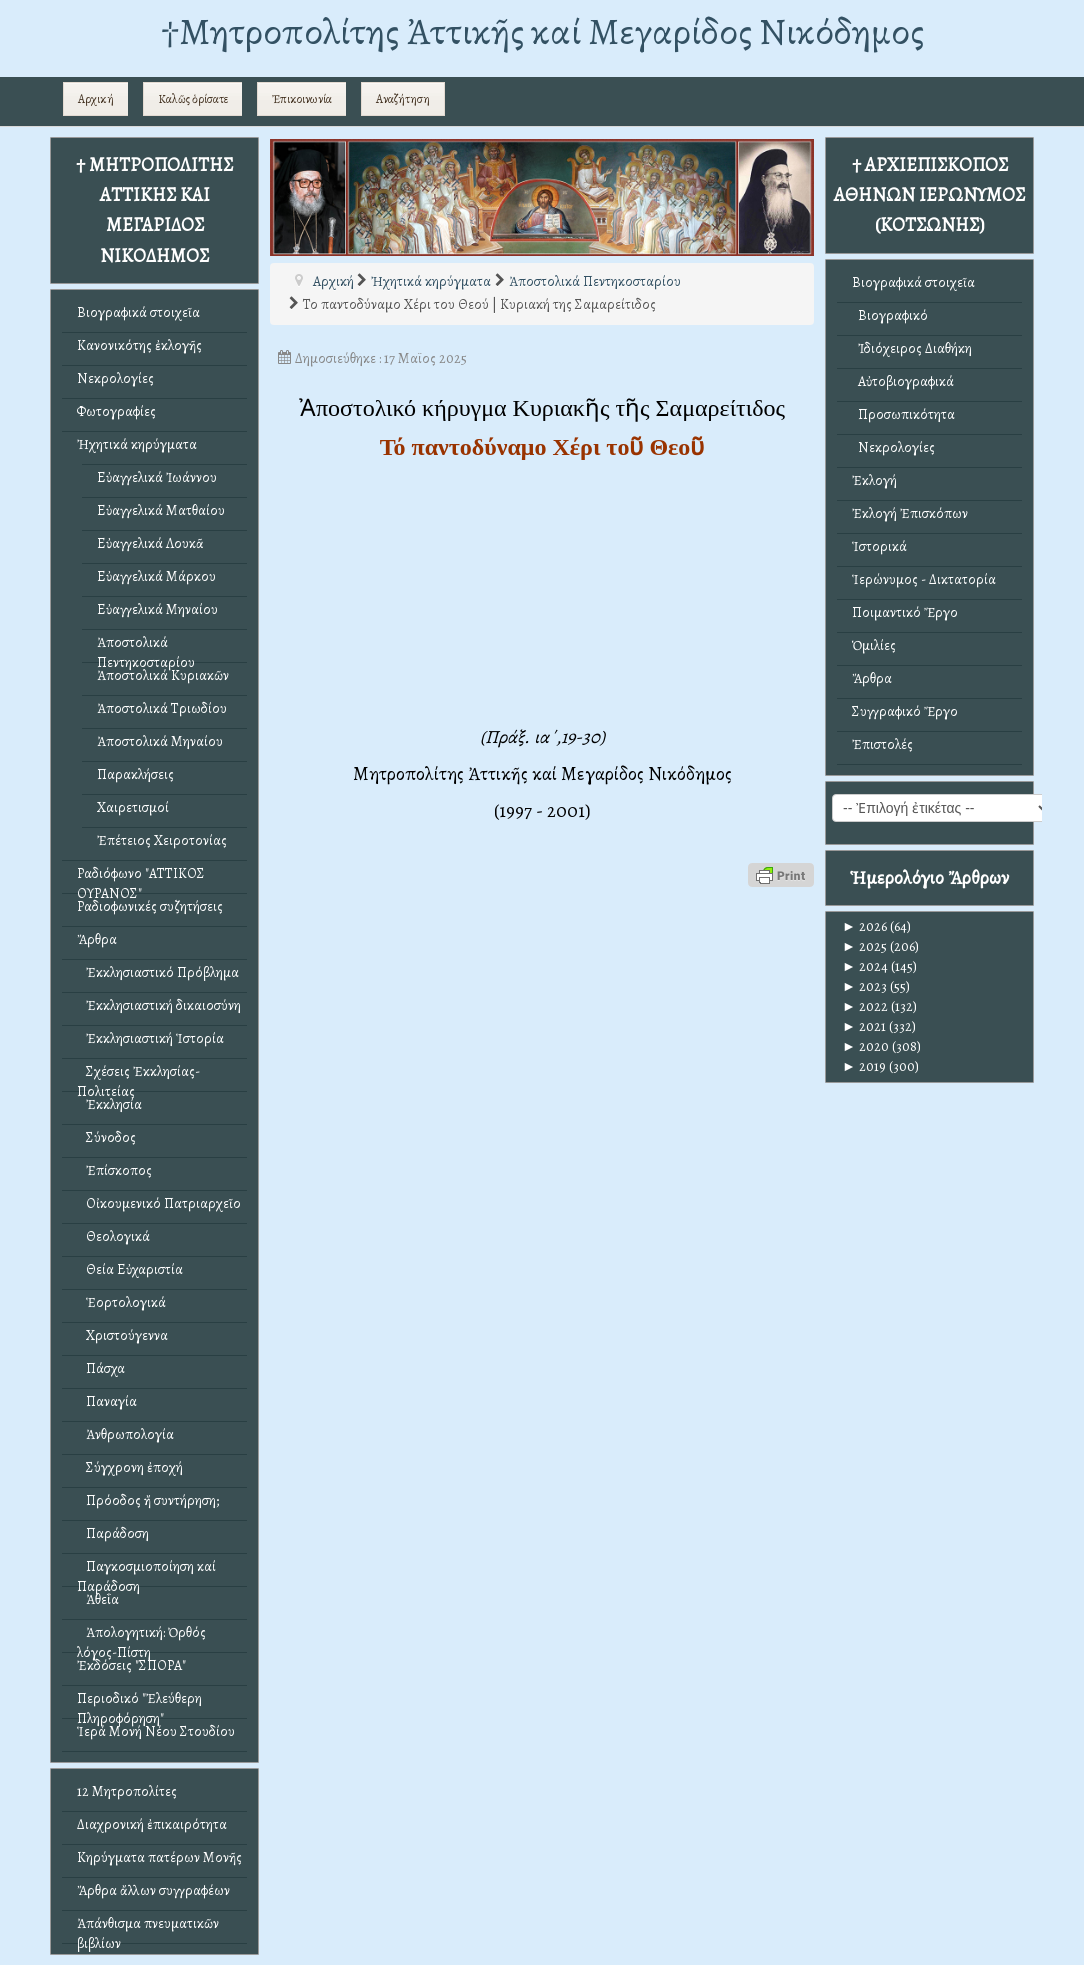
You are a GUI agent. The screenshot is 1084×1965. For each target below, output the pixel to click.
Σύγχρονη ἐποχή (130, 1467)
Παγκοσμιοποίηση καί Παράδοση (146, 1571)
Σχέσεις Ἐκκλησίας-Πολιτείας (138, 1076)
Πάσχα (101, 1368)
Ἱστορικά (879, 546)
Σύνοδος (106, 1137)
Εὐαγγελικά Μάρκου (156, 576)
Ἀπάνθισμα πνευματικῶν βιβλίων (148, 1928)
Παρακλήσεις (135, 774)
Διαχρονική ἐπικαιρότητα (152, 1824)
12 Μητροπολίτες (127, 1791)
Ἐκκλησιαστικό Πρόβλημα (158, 972)
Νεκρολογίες (115, 378)
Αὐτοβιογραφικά (903, 381)
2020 (865, 1046)
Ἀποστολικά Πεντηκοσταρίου (146, 647)
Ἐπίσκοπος (114, 1170)
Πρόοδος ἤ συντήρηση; (148, 1500)
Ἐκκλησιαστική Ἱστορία (150, 1038)
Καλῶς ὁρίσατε (193, 99)
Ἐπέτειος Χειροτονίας (162, 840)
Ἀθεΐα (98, 1599)
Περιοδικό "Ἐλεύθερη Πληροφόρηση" (139, 1703)
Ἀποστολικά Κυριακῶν (163, 675)
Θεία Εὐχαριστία (130, 1269)
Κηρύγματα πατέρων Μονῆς (159, 1857)
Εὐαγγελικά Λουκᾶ (150, 543)
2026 (864, 926)
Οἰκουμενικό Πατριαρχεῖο (159, 1203)
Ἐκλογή (874, 480)
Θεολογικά (113, 1236)
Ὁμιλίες (874, 645)
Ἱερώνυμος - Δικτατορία (924, 579)
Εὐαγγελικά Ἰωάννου (157, 477)
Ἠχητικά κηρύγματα (137, 444)
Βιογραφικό (890, 315)
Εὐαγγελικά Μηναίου (157, 609)
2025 (864, 946)
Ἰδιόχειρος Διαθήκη (912, 348)
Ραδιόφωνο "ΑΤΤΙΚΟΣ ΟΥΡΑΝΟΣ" (141, 878)
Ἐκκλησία (109, 1104)
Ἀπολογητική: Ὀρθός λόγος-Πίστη (141, 1637)
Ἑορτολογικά (121, 1302)
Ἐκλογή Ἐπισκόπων (910, 513)
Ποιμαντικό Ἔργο (905, 612)
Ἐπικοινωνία (302, 99)
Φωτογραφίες (116, 411)
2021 (864, 1026)
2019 (864, 1066)
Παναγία (107, 1401)
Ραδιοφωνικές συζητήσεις (150, 906)
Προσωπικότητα (903, 414)
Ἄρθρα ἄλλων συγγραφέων (153, 1890)
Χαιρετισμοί (133, 807)
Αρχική (96, 99)
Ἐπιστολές (882, 744)
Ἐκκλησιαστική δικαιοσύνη (159, 1005)
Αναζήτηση (403, 99)
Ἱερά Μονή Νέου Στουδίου (156, 1731)
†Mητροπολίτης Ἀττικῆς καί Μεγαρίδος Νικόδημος (542, 31)
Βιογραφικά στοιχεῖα (138, 312)
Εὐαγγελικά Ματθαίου (161, 510)
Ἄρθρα (97, 939)
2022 (865, 1006)
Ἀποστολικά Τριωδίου (162, 708)
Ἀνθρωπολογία (125, 1434)
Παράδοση (113, 1533)
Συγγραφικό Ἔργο (905, 711)
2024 (865, 966)
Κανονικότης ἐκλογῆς (139, 345)
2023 (864, 986)
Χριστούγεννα (122, 1335)
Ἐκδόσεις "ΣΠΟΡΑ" (131, 1665)
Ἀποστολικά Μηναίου (160, 741)
